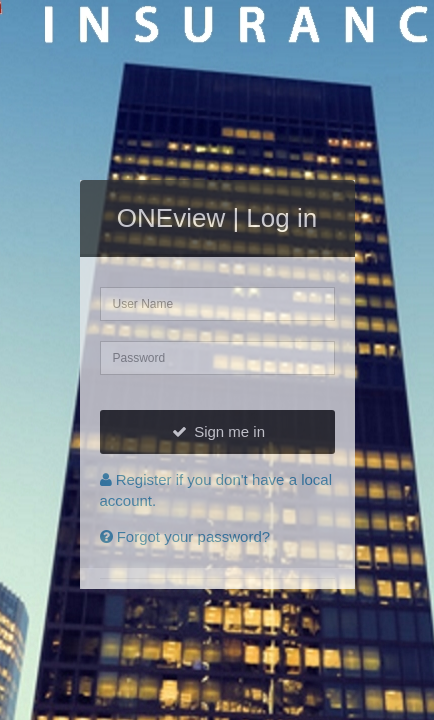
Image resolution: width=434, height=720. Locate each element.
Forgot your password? (185, 536)
